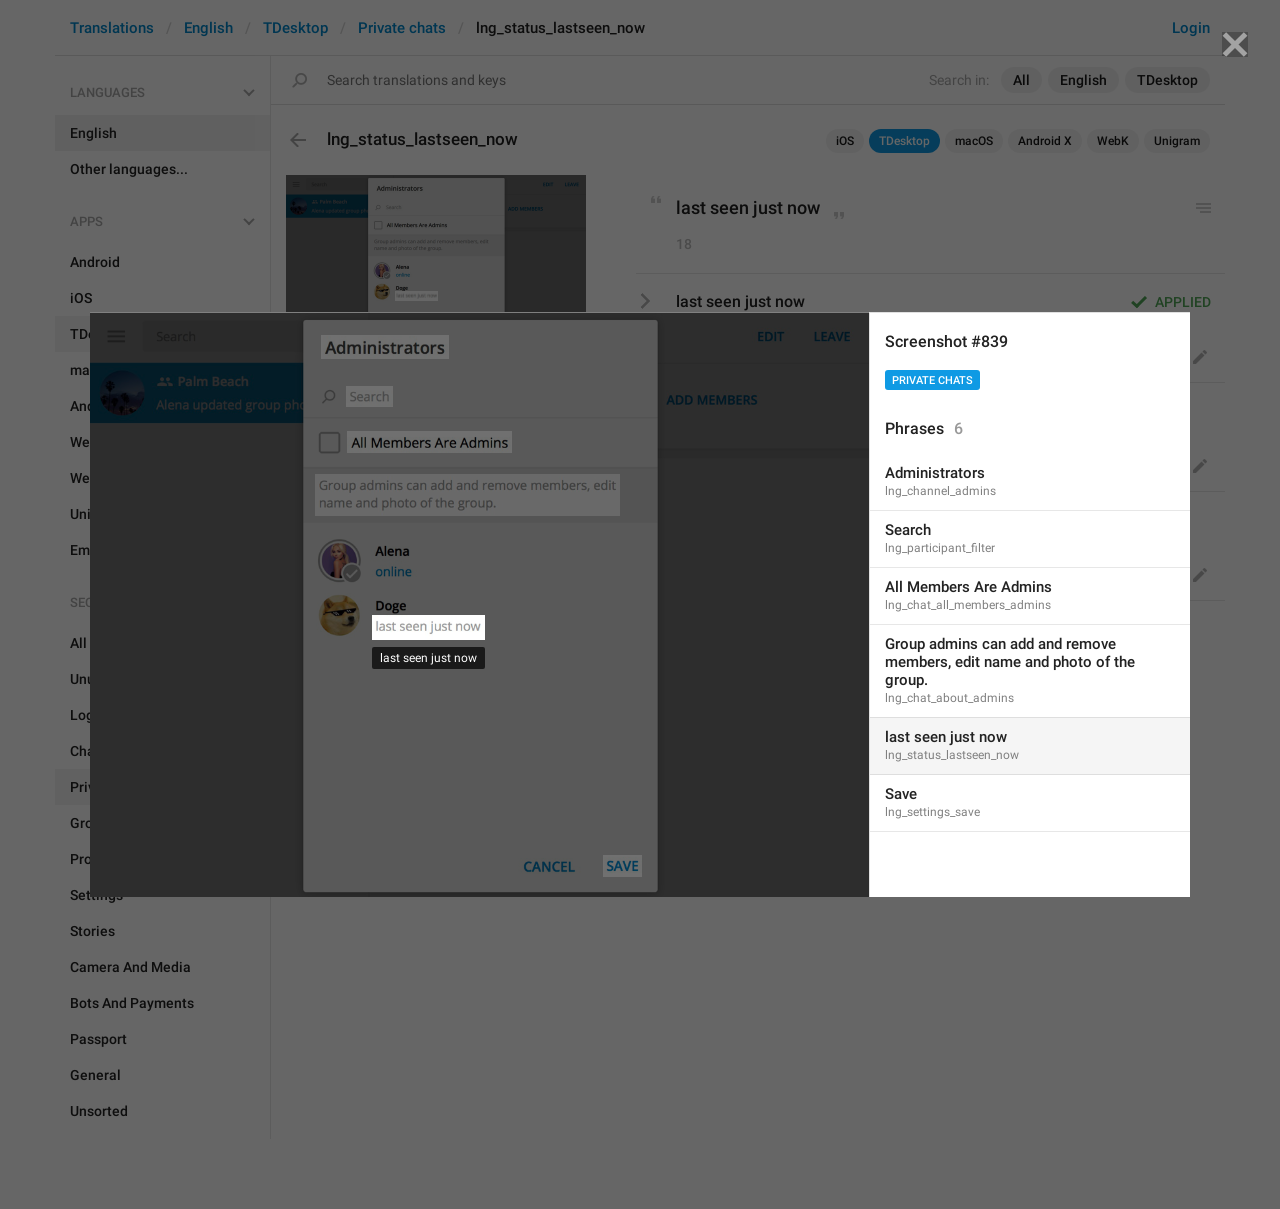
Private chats (932, 380)
